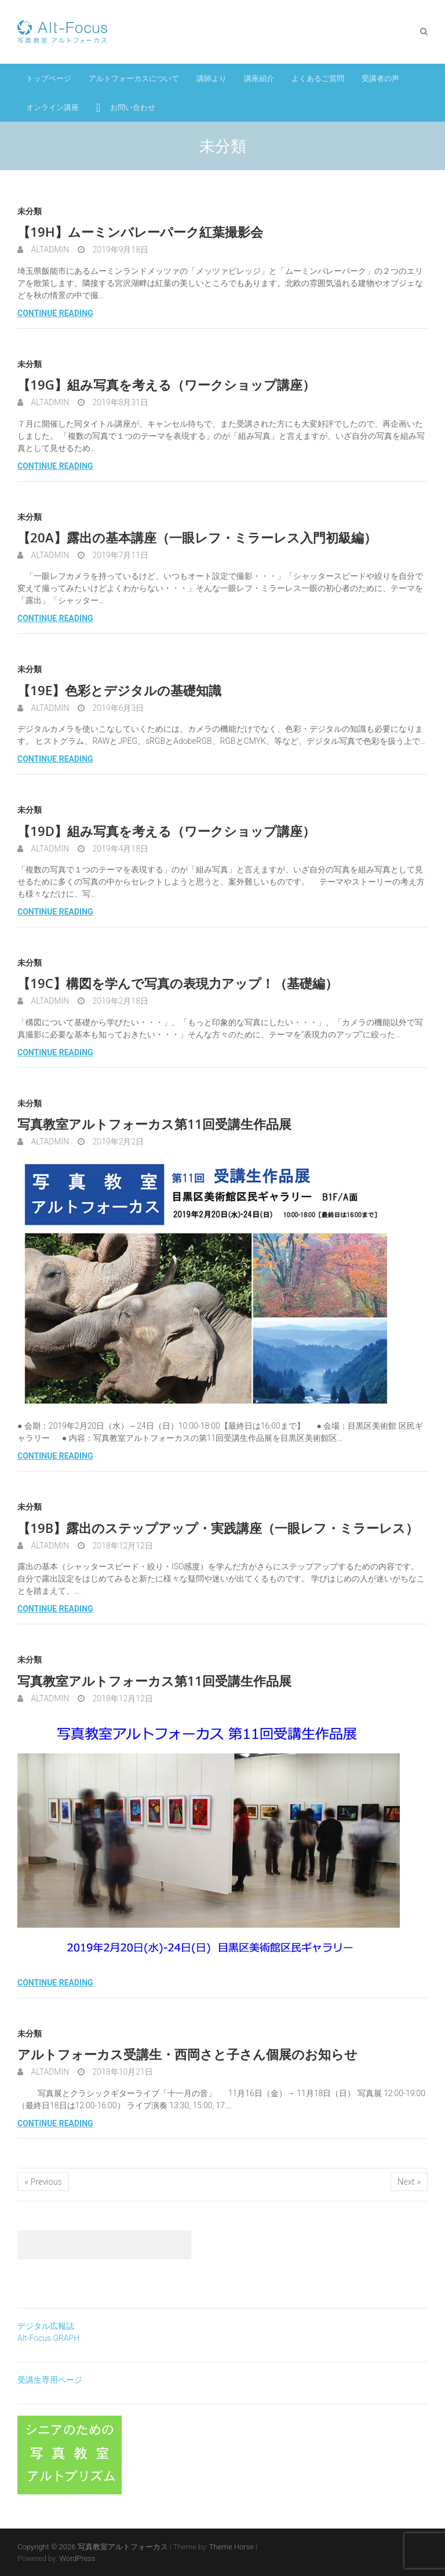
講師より (211, 78)
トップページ (48, 78)
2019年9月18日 (119, 249)
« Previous (43, 2181)
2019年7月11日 (119, 555)
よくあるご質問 (317, 78)
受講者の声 (380, 78)
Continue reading (55, 313)
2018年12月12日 (121, 1545)
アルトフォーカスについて (134, 78)
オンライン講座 (52, 107)
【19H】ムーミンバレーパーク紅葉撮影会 (140, 231)
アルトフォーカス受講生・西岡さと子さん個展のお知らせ (187, 2054)
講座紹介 (259, 78)
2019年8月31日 (119, 402)
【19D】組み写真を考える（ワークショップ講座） (166, 830)
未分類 (29, 211)
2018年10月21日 (121, 2071)
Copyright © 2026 (47, 2546)
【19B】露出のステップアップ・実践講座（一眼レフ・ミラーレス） (217, 1527)
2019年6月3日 (117, 708)
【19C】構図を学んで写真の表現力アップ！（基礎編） (177, 983)
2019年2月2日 (117, 1141)
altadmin (49, 249)
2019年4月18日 (119, 848)
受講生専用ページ (49, 2379)
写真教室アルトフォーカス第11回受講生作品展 (154, 1123)
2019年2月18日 (119, 1001)
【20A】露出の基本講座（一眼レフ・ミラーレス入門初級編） (197, 537)
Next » (409, 2181)
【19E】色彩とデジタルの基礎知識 (119, 690)
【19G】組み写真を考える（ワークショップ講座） (166, 384)
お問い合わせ (132, 107)
